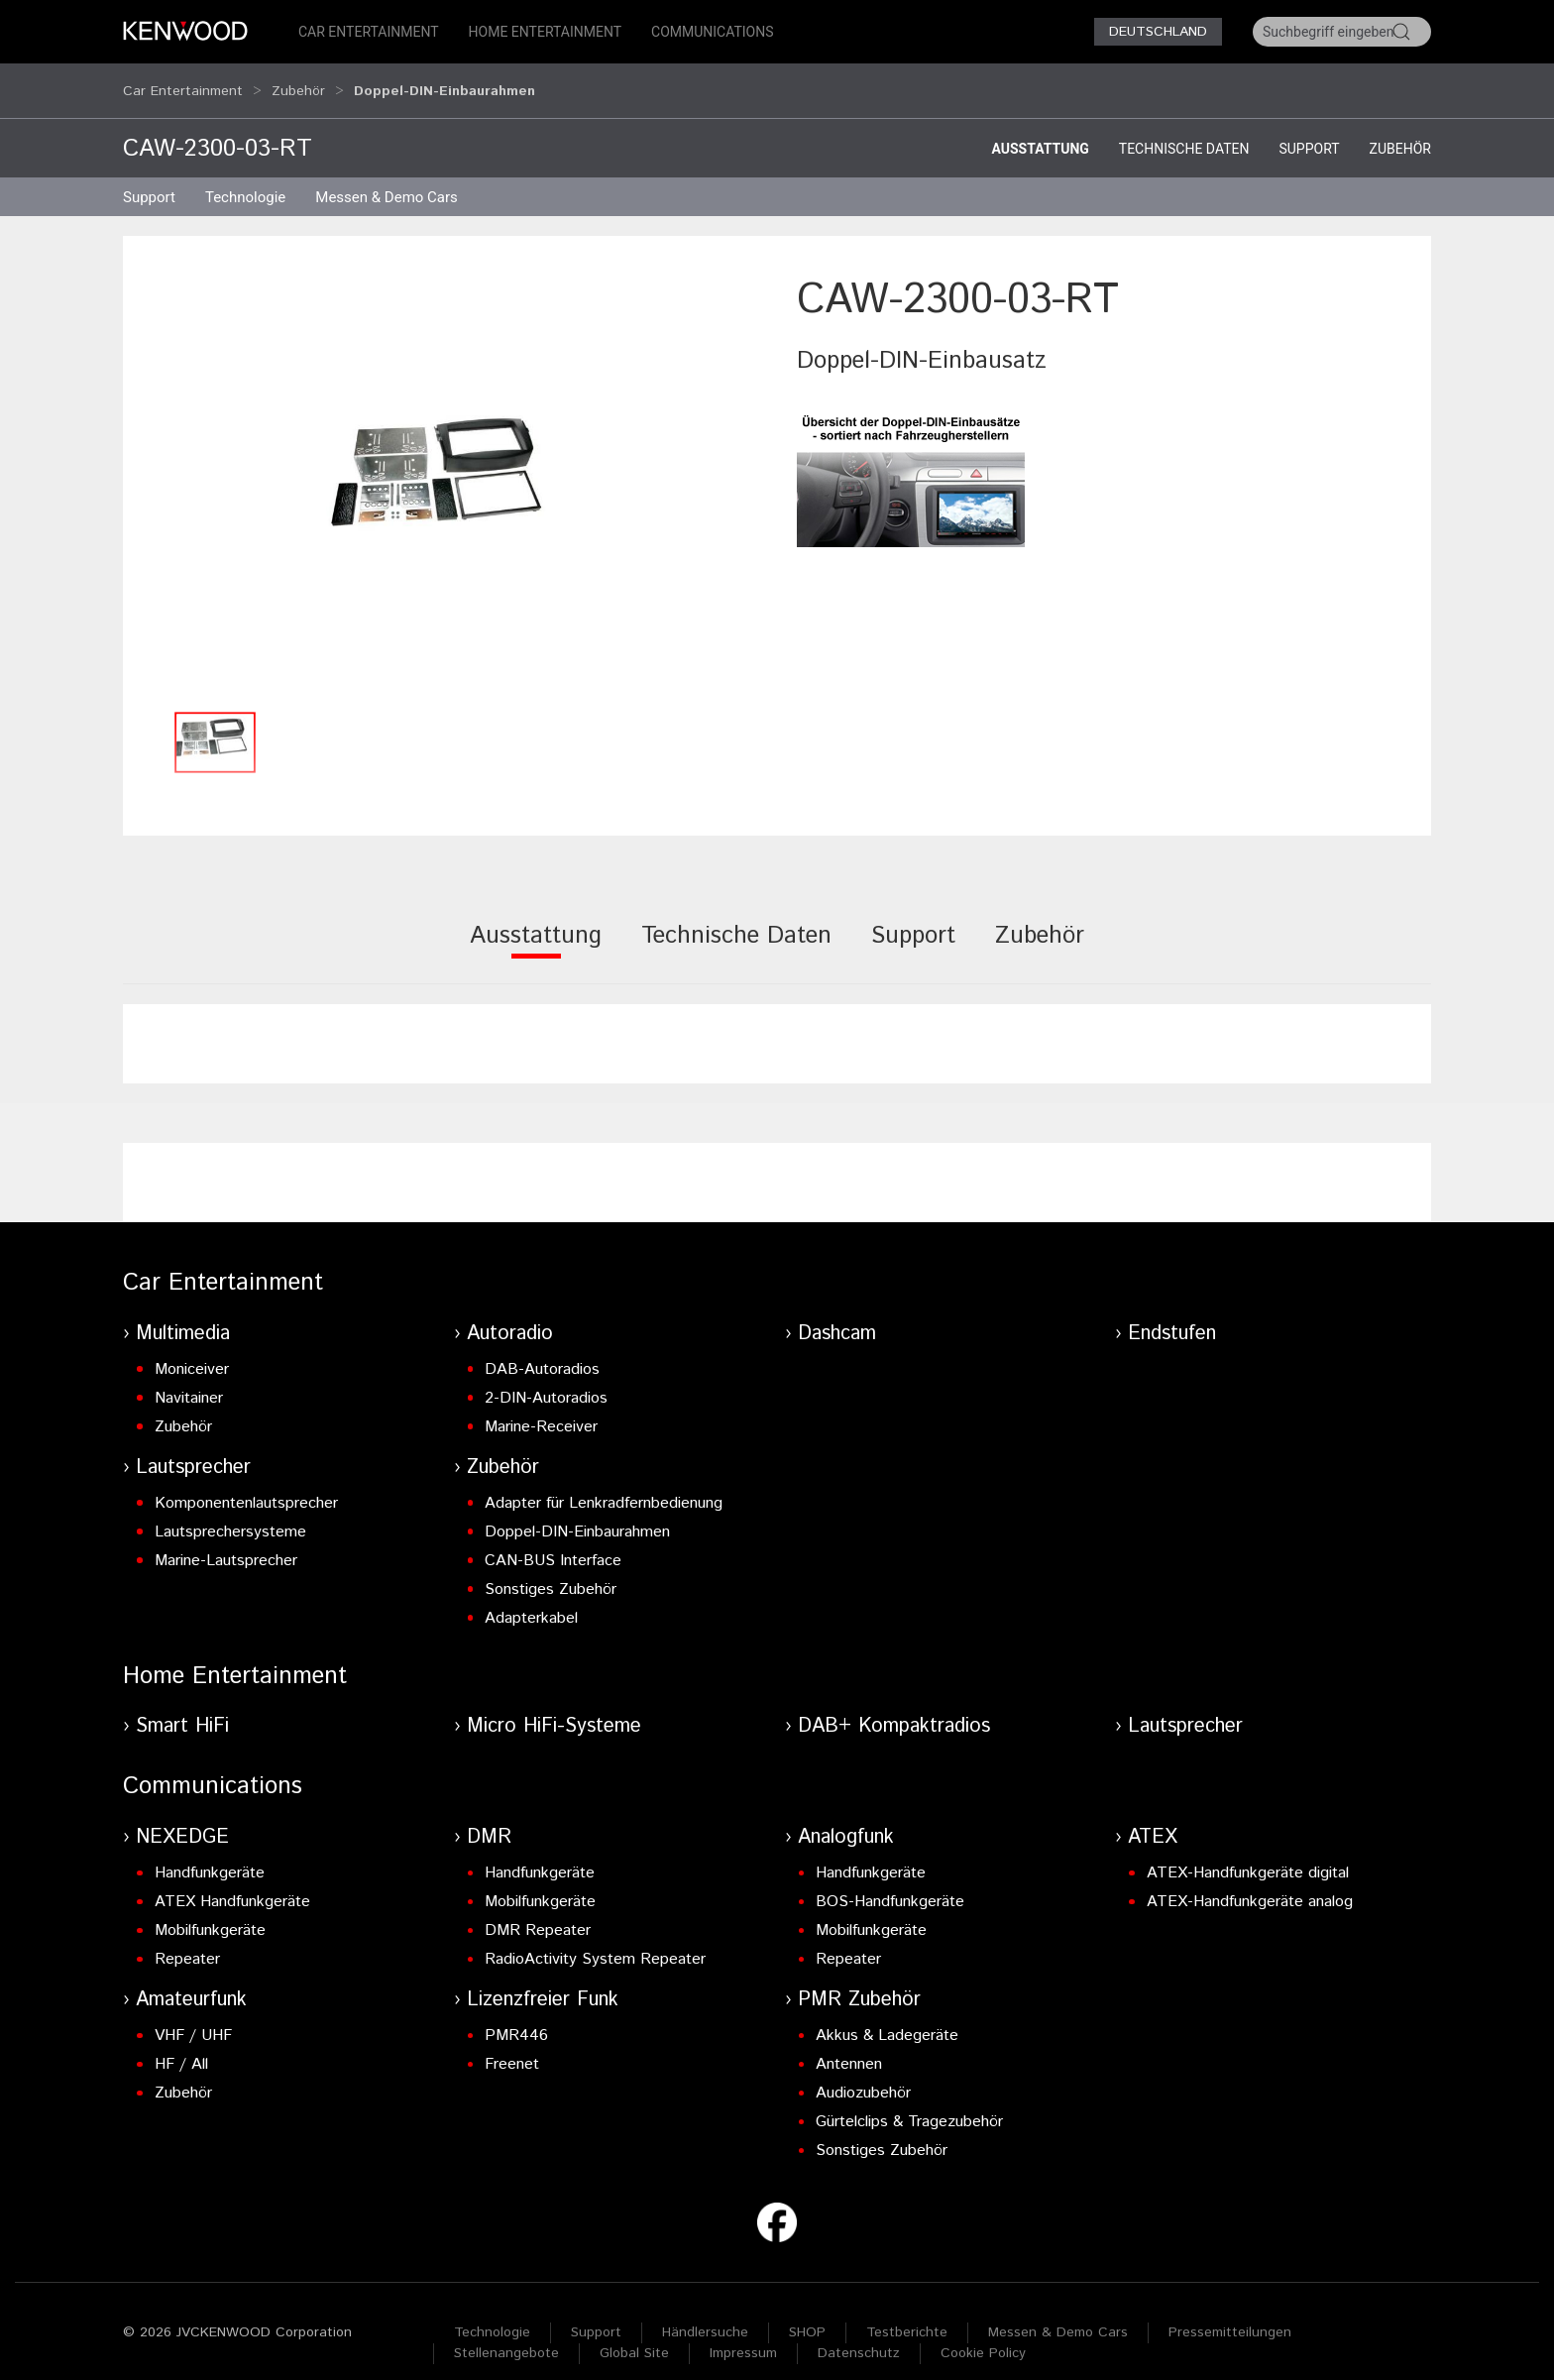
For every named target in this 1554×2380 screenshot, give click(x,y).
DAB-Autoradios (542, 1350)
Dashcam (837, 1315)
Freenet (512, 2045)
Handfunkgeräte (210, 1854)
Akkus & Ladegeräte (887, 2016)
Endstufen (1172, 1315)
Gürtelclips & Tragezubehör (909, 2103)
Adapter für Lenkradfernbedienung (603, 1484)
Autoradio (510, 1315)
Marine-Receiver (541, 1408)
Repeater (187, 1940)
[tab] (535, 930)
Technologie (492, 2313)
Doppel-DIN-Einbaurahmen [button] (444, 81)
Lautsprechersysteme (230, 1513)
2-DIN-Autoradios (546, 1379)
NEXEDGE (182, 1818)
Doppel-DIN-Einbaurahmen (577, 1513)
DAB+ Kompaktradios (894, 1707)
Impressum (743, 2334)
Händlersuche (705, 2313)
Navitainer (189, 1379)
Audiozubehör (863, 2074)
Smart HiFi (182, 1707)
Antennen (849, 2045)
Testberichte (906, 2313)
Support (1308, 130)
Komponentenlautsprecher (246, 1484)
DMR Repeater (538, 1911)
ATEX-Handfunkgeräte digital (1248, 1854)
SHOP (807, 2313)
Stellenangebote (506, 2334)
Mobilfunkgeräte (210, 1911)
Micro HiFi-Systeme (554, 1707)
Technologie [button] (245, 178)
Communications (712, 32)
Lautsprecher (193, 1448)
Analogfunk (846, 1818)
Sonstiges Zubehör (550, 1570)
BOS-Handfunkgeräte (890, 1882)
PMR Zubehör (859, 1981)
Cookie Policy (983, 2334)
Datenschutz (859, 2334)
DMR (489, 1818)
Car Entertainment (368, 32)
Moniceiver (192, 1350)
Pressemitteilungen (1229, 2313)
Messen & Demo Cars (1058, 2313)
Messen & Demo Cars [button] (386, 178)
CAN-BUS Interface (553, 1541)
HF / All (181, 2045)
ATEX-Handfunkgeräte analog (1250, 1882)
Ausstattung (1039, 130)
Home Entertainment (545, 32)
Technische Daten (1184, 130)
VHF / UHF (193, 2016)
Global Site (634, 2334)
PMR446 (516, 2016)
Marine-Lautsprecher (226, 1541)
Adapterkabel (531, 1599)
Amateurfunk (191, 1981)
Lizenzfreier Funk (542, 1981)
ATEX (1152, 1818)
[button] (450, 467)
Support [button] (149, 178)
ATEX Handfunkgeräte (232, 1882)
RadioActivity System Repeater (595, 1940)
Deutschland (1158, 32)
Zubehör (298, 81)
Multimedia (183, 1315)
